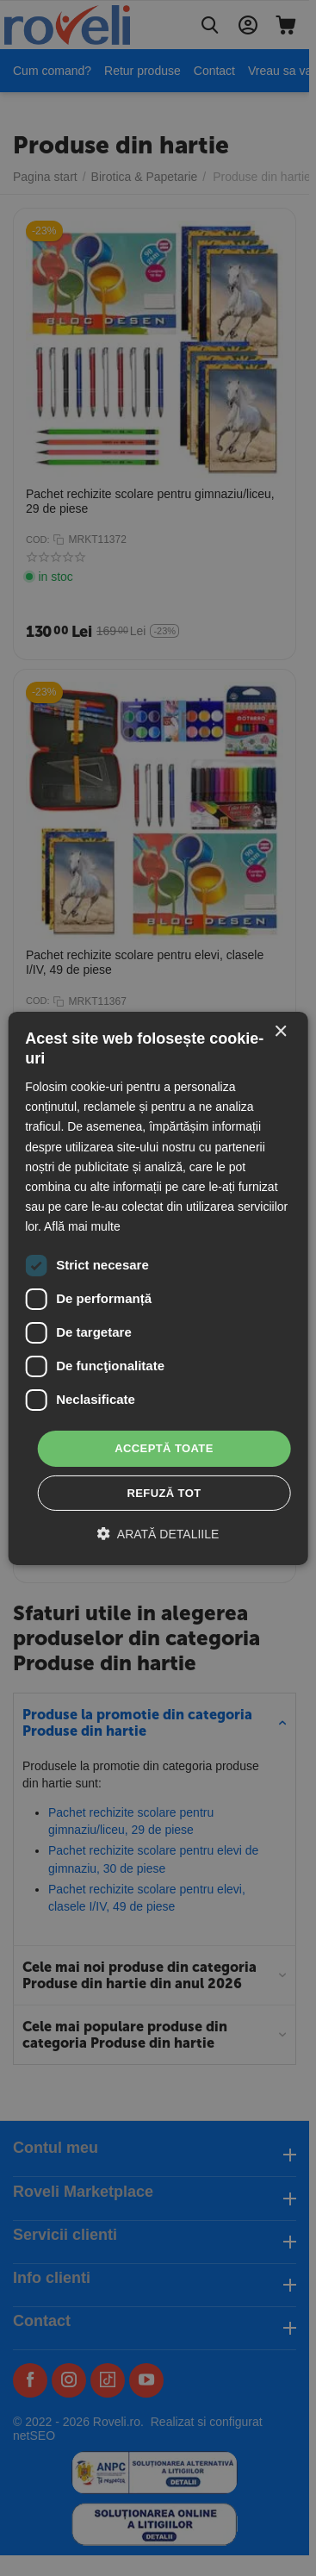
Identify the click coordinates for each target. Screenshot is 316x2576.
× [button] (280, 1031)
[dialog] (158, 1287)
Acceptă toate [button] (164, 1448)
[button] (158, 1534)
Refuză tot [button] (164, 1493)
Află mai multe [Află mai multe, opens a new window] (82, 1226)
